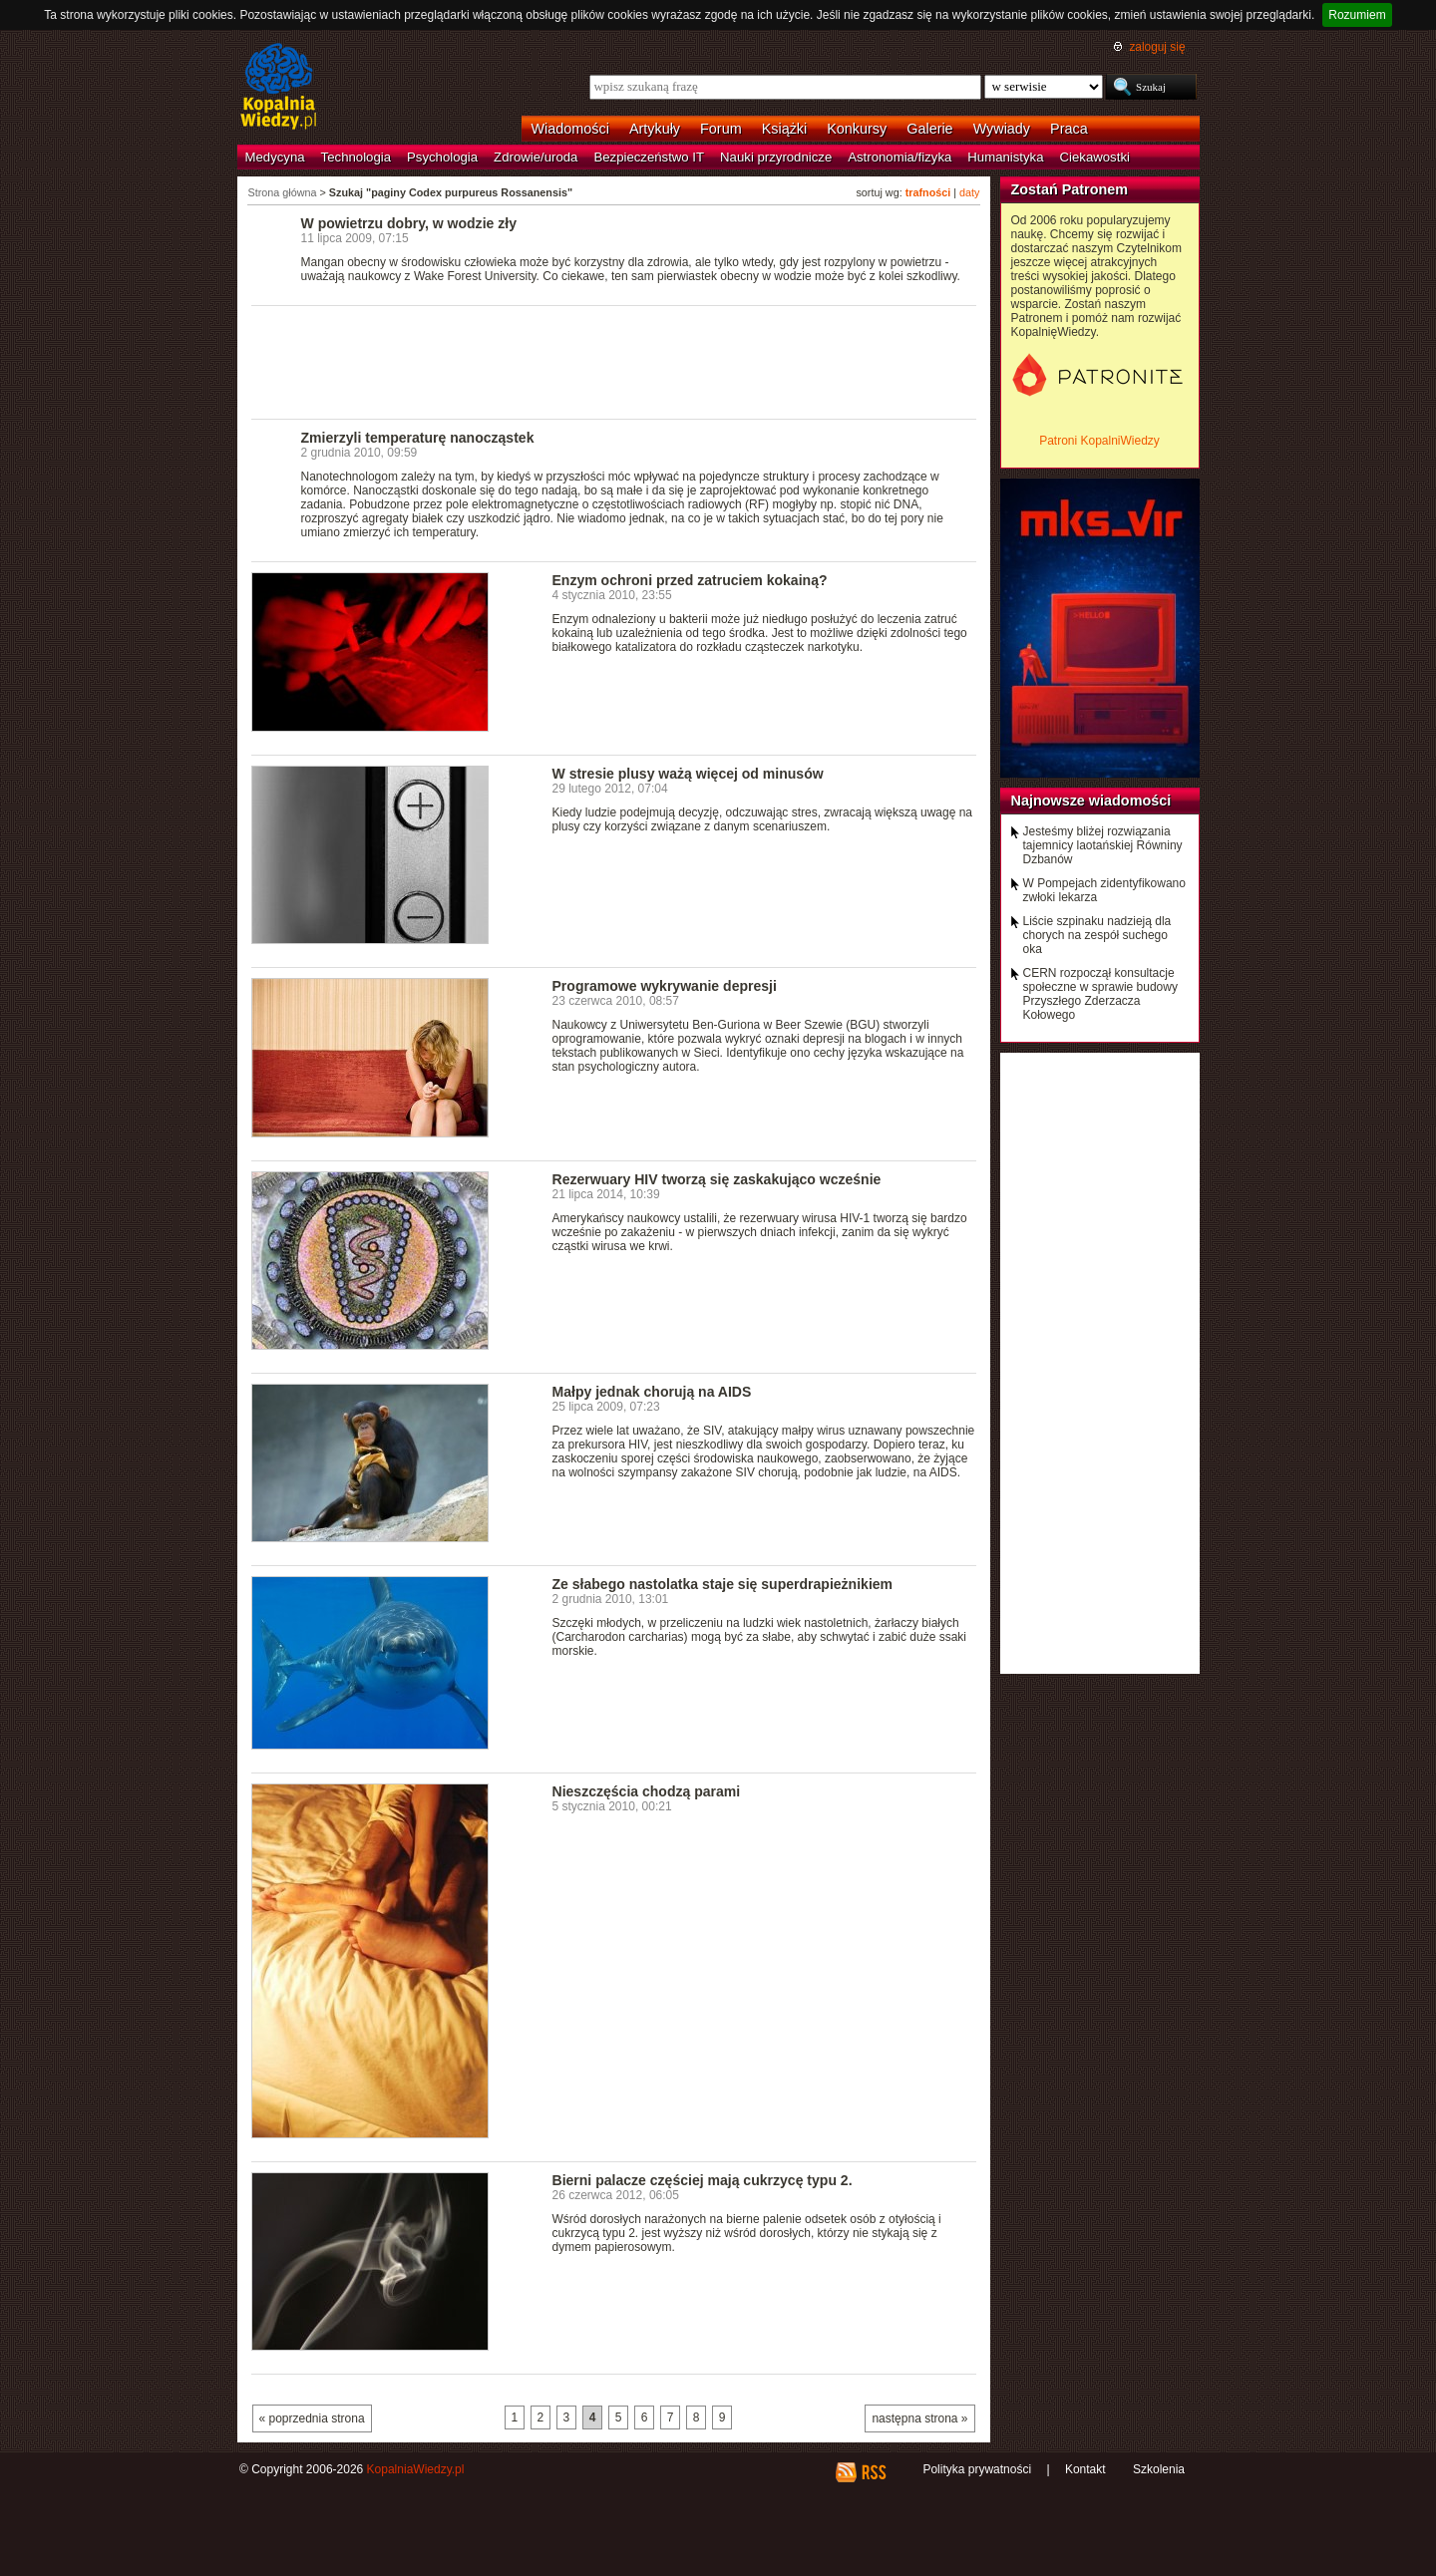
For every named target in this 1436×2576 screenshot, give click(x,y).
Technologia (356, 157)
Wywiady (1001, 129)
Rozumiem (1356, 15)
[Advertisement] (614, 361)
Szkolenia (1159, 2469)
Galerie (929, 129)
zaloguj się (1157, 47)
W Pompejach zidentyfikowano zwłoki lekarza (1104, 890)
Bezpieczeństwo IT (648, 157)
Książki (785, 129)
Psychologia (442, 157)
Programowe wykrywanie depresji (664, 986)
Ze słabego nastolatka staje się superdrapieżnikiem (723, 1584)
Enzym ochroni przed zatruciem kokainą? (690, 580)
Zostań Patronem (1070, 189)
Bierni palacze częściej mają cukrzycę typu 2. (702, 2180)
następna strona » (919, 2418)
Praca (1069, 129)
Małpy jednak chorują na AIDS (652, 1392)
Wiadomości (570, 129)
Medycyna (275, 157)
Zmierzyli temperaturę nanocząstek (418, 438)
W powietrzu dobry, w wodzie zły (409, 223)
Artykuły (654, 129)
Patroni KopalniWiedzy (1099, 441)
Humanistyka (1005, 157)
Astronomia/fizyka (899, 157)
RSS (873, 2472)
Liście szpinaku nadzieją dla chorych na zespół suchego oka (1097, 935)
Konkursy (857, 129)
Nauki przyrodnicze (776, 157)
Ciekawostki (1095, 157)
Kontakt (1085, 2469)
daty (969, 192)
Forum (721, 129)
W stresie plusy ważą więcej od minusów (688, 774)
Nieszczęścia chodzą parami (646, 1791)
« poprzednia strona (312, 2418)
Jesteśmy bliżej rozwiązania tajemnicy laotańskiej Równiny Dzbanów (1103, 845)
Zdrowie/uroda (535, 157)
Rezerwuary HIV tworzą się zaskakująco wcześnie (717, 1179)
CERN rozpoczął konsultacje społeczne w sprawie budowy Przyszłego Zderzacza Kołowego (1100, 994)
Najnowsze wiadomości (1091, 800)
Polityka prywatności (976, 2469)
